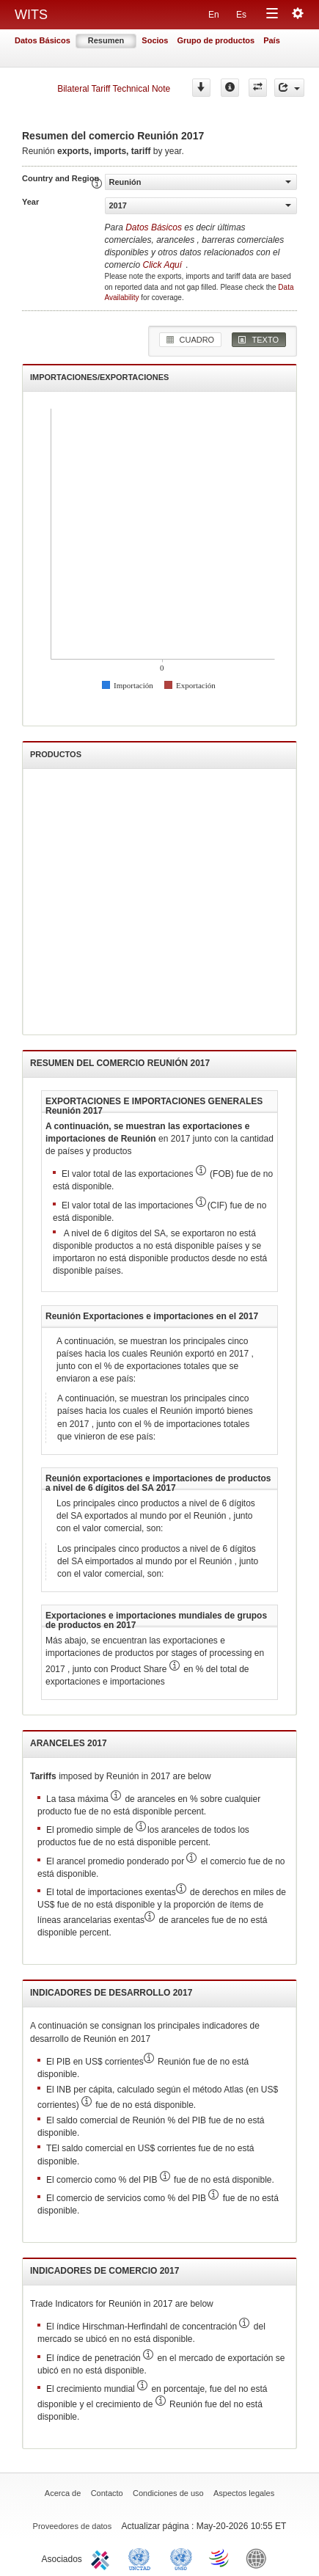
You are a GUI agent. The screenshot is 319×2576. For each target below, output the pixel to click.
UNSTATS (181, 2557)
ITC (102, 2557)
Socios (155, 40)
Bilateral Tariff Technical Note (113, 89)
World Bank (259, 2557)
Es (241, 15)
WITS (31, 14)
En (213, 15)
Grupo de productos (215, 40)
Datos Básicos (42, 40)
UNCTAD (142, 2557)
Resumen (106, 40)
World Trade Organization (220, 2557)
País (271, 40)
